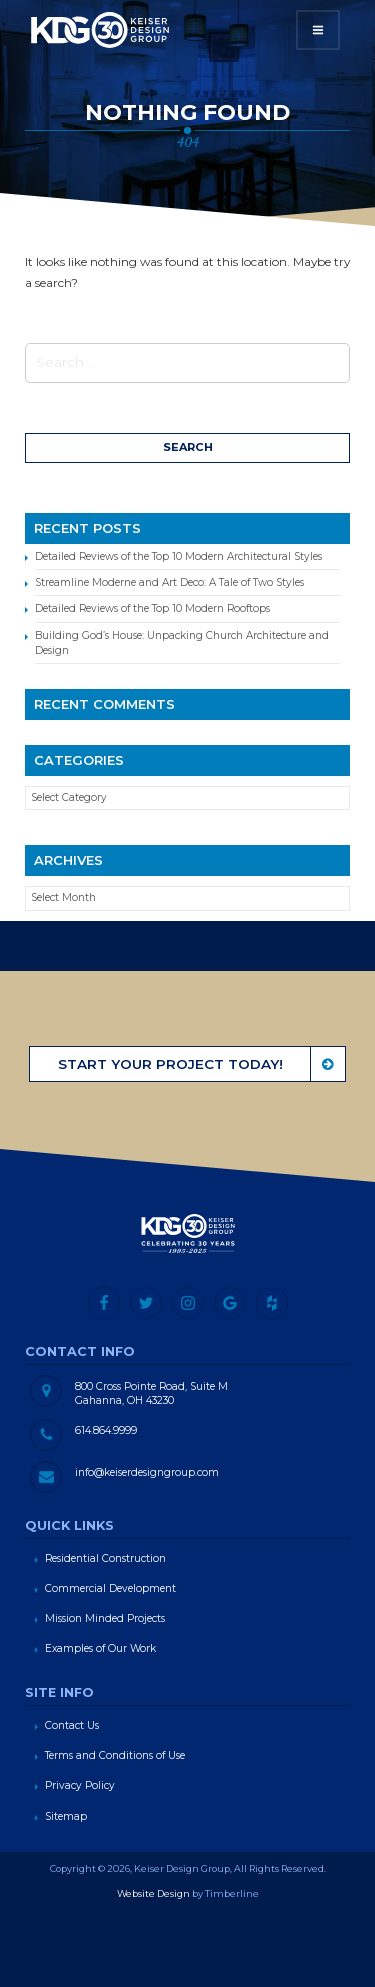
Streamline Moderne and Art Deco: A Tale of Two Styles (169, 582)
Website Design (153, 1893)
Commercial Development (110, 1588)
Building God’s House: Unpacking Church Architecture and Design (182, 643)
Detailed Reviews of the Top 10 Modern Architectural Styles (178, 556)
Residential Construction (105, 1558)
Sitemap (66, 1816)
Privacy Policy (80, 1785)
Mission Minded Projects (105, 1618)
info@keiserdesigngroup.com (147, 1472)
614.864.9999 (106, 1430)
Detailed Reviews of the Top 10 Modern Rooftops (152, 608)
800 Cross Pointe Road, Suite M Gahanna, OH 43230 (151, 1393)
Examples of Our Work (100, 1648)
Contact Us (72, 1725)
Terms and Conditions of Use (115, 1755)
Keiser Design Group (100, 30)
